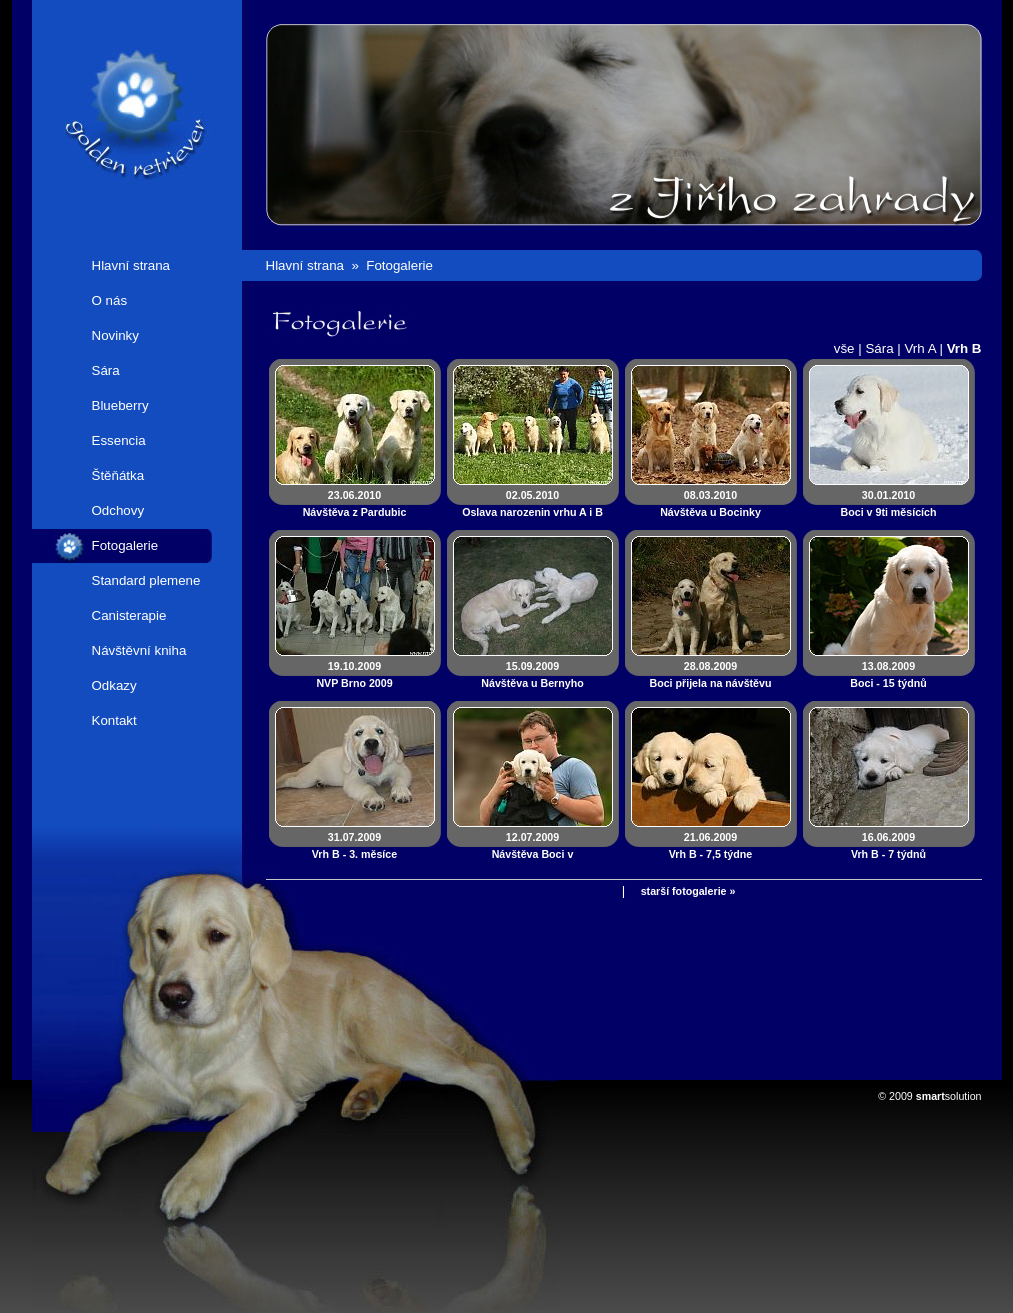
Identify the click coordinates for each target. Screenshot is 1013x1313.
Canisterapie (129, 615)
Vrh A (919, 348)
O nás (110, 300)
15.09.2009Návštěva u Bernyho (532, 674)
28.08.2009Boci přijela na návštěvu (710, 674)
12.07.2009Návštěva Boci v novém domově (533, 854)
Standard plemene (146, 580)
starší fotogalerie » (688, 891)
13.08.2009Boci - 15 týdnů (888, 674)
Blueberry (120, 405)
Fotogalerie (125, 545)
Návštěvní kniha (139, 650)
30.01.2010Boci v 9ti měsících (889, 503)
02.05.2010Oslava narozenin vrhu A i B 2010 (532, 512)
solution (949, 1096)
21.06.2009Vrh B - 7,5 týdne (711, 845)
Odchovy (118, 510)
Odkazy (114, 685)
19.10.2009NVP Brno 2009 (354, 674)
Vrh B (964, 348)
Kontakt (114, 720)
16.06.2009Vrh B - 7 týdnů (888, 845)
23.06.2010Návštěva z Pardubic (355, 503)
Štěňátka (118, 475)
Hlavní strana (131, 265)
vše (844, 348)
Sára (106, 370)
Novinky (115, 335)
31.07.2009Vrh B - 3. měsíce (354, 845)
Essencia (119, 440)
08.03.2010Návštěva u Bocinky (710, 503)
